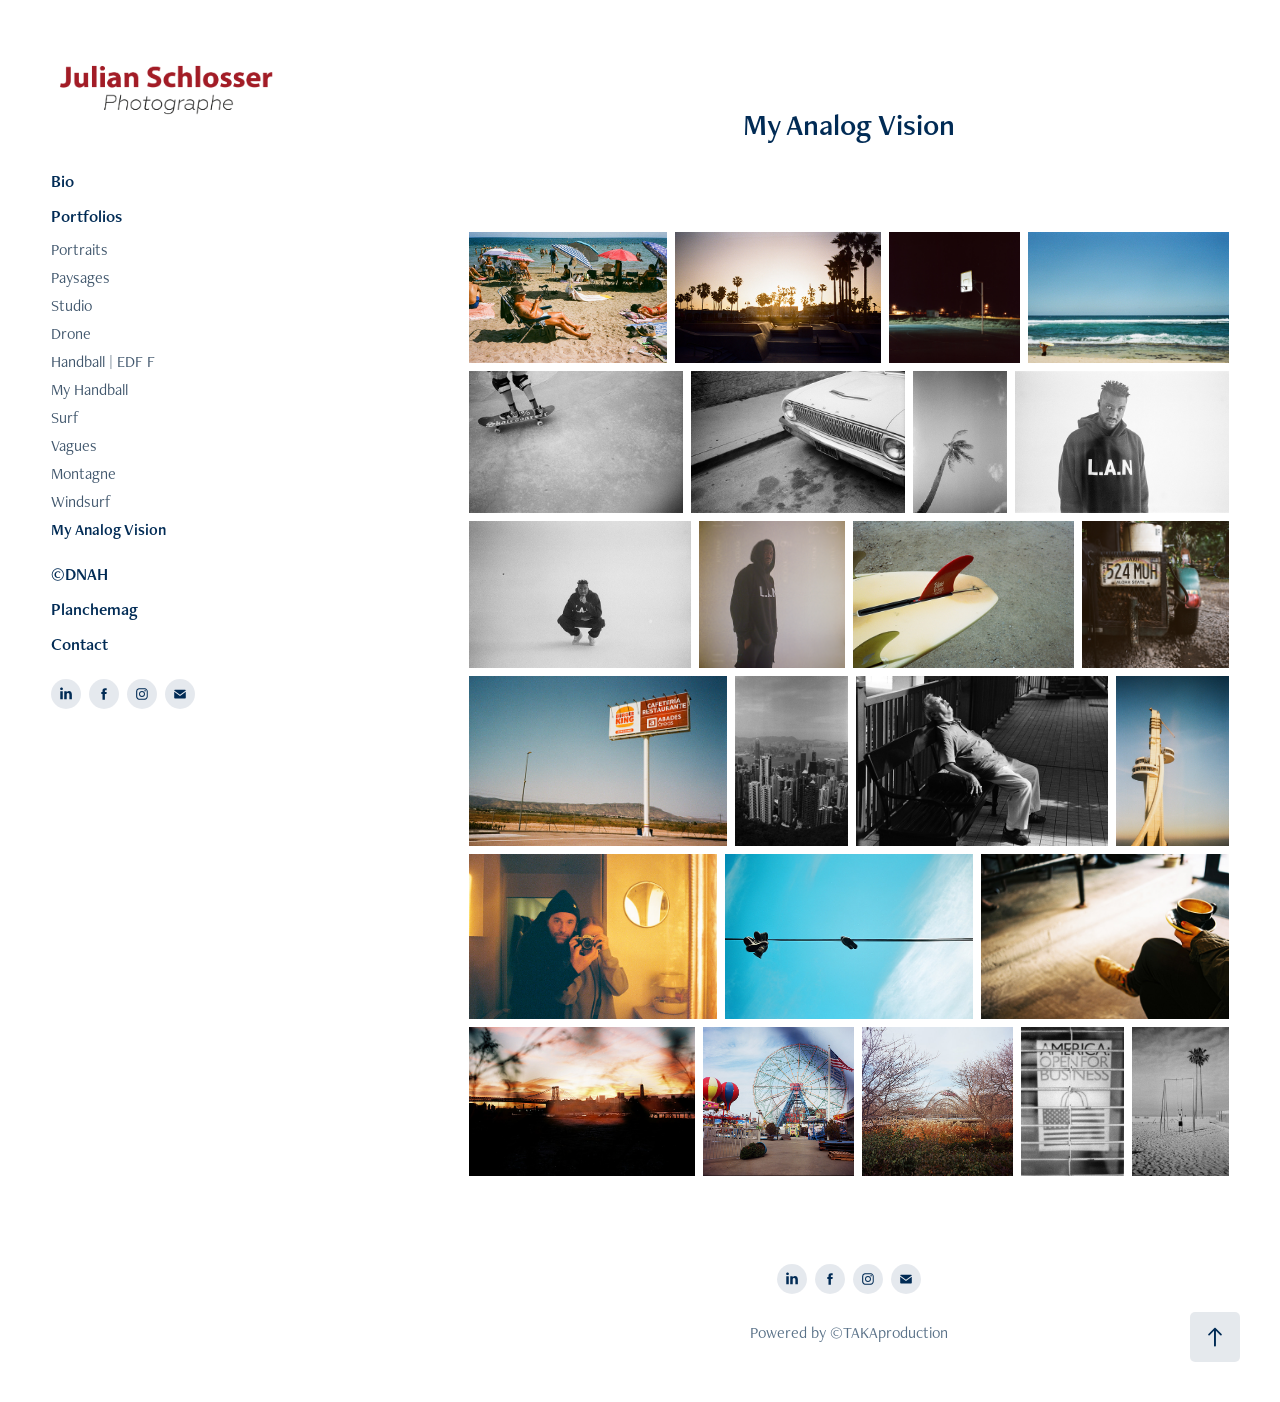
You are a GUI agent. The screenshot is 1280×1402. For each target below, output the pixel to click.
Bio (62, 181)
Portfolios (86, 216)
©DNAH (79, 574)
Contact (79, 644)
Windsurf (81, 501)
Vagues (74, 445)
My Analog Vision (108, 529)
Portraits (79, 249)
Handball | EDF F (103, 361)
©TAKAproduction (889, 1332)
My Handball (89, 389)
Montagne (83, 473)
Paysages (80, 277)
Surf (65, 417)
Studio (71, 305)
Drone (71, 333)
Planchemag (94, 609)
